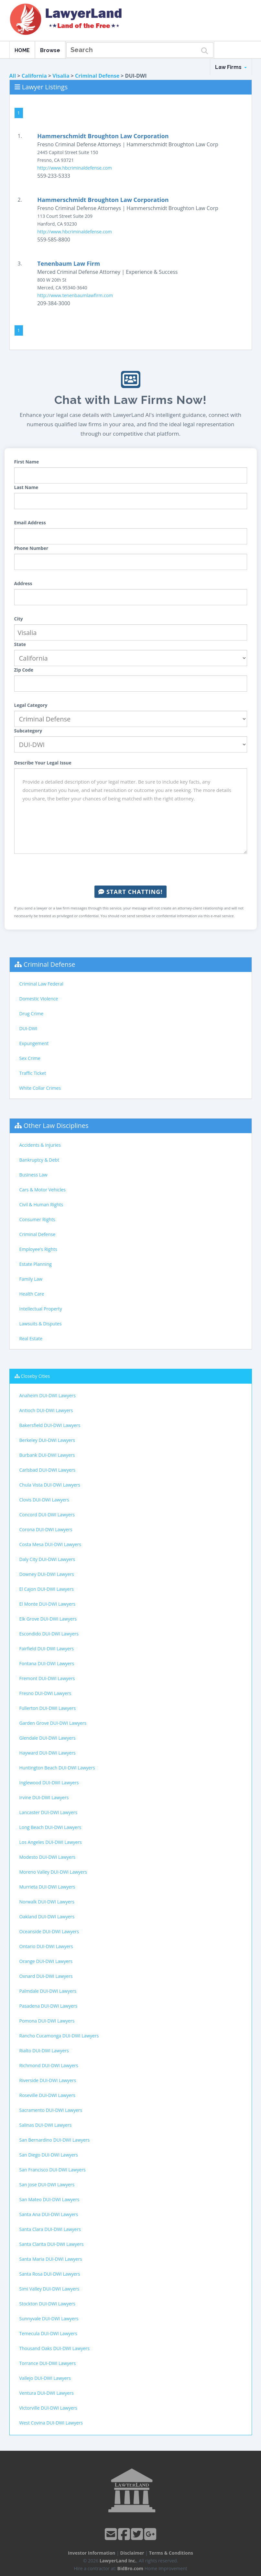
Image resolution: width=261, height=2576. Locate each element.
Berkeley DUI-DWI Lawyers (47, 1440)
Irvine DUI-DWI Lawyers (44, 1797)
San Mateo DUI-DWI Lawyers (49, 2199)
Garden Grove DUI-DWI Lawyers (53, 1723)
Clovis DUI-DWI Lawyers (44, 1500)
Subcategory (28, 731)
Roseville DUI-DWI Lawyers (47, 2095)
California (34, 75)
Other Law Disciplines (56, 1125)
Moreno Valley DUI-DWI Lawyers (53, 1872)
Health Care (31, 1294)
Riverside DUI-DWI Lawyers (47, 2080)
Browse (50, 50)
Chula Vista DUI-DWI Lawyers (50, 1485)
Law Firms (231, 67)
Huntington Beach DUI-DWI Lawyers (57, 1768)
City (18, 619)
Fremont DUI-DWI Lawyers (47, 1678)
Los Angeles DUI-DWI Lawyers (50, 1842)
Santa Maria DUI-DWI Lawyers (50, 2259)
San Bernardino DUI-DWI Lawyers (54, 2140)
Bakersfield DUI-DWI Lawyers (50, 1425)
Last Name (26, 487)
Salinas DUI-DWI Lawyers (45, 2125)
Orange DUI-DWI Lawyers (46, 1961)
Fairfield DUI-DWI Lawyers (46, 1648)
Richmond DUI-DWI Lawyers (48, 2065)
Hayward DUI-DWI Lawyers (47, 1753)
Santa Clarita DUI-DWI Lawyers (51, 2244)
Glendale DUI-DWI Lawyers (47, 1738)
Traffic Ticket (32, 1073)
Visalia (60, 75)
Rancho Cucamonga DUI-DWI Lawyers (59, 2036)
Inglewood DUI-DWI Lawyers (49, 1782)
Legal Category (31, 705)
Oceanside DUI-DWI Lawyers (49, 1931)
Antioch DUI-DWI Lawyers (46, 1410)
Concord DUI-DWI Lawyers (47, 1514)
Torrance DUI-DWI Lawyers (47, 2363)
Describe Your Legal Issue (42, 763)
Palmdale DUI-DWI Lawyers (48, 1991)
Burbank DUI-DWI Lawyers (47, 1455)
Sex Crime (29, 1058)
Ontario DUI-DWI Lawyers (46, 1946)
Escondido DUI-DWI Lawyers (49, 1634)
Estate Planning (35, 1264)
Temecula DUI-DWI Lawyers (48, 2333)
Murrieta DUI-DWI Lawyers (47, 1887)
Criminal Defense (97, 75)
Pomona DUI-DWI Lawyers (47, 2021)
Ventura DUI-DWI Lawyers (46, 2393)
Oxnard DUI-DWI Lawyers (46, 1976)
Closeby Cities (35, 1376)
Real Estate (31, 1338)
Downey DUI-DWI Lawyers (46, 1574)
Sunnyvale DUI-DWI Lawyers (49, 2318)
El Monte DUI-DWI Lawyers (47, 1604)
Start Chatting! (130, 892)
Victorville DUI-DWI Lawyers (48, 2408)
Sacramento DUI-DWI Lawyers (50, 2110)
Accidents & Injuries (40, 1145)
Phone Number (31, 548)
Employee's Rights (38, 1249)
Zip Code (24, 670)
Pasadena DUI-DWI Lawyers (48, 2006)
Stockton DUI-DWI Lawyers (47, 2304)
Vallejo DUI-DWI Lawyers (45, 2378)
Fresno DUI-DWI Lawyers (45, 1693)
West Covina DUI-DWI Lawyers (51, 2423)
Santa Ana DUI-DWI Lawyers (48, 2214)
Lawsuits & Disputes (40, 1324)
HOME (22, 50)
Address (23, 583)
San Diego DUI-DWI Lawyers (48, 2155)
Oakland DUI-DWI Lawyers (47, 1916)
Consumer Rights (37, 1219)
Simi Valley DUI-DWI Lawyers (49, 2289)
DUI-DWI (28, 1028)
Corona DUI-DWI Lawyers (45, 1529)
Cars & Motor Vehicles (42, 1190)
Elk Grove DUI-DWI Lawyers (48, 1619)
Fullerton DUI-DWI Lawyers (47, 1708)
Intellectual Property (40, 1309)
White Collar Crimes (40, 1088)
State (20, 644)
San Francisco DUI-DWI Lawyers (52, 2170)
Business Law (33, 1175)
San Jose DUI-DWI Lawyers (47, 2184)
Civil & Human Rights (41, 1204)
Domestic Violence (38, 999)
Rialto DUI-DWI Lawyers (44, 2050)
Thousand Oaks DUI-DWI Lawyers (54, 2348)
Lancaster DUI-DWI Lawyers (48, 1812)
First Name (26, 462)
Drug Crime (31, 1013)
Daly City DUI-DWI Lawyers (47, 1559)
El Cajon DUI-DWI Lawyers (46, 1589)
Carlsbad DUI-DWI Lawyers (47, 1470)
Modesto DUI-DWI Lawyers (47, 1857)
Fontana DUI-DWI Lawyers (46, 1663)
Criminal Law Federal (41, 984)
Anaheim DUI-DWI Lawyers (47, 1395)
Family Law (31, 1279)
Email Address (30, 522)
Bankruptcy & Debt (39, 1160)
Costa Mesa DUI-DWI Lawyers (50, 1544)
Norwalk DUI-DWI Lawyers (46, 1902)
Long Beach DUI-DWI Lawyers (50, 1827)
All (12, 75)
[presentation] (131, 869)
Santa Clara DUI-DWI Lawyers (50, 2229)
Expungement (34, 1043)
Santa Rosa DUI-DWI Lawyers (49, 2274)
